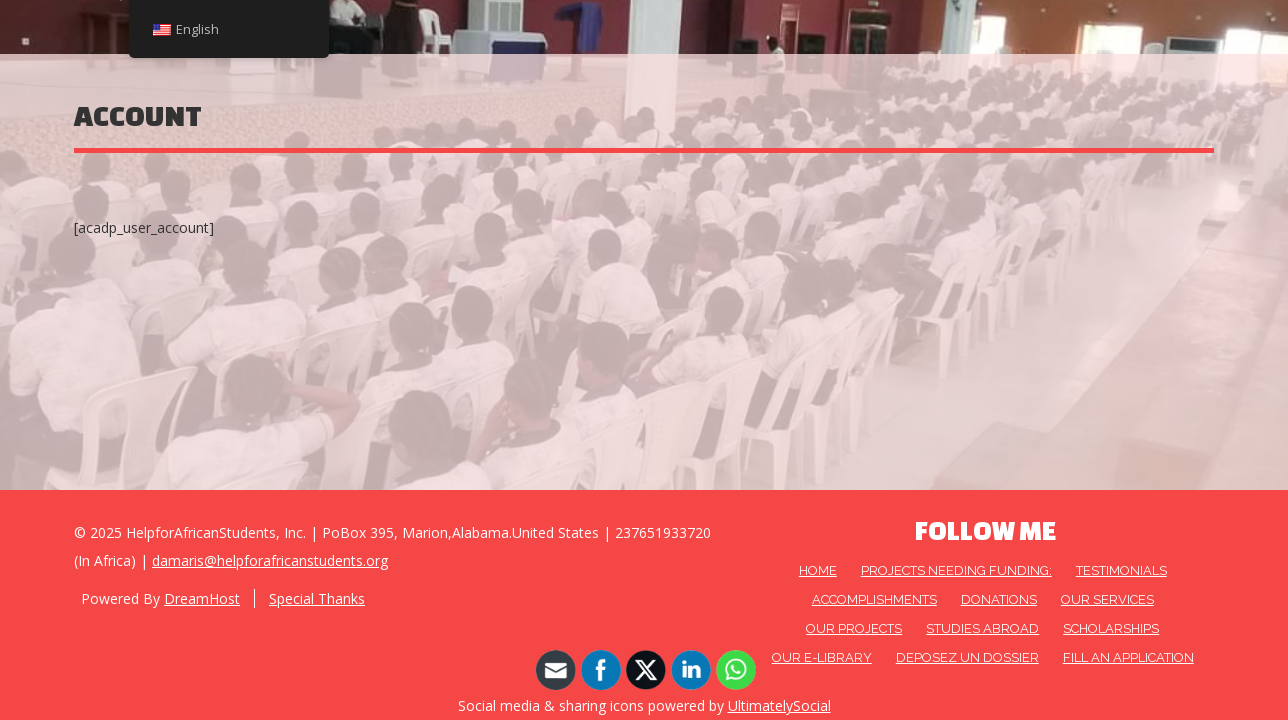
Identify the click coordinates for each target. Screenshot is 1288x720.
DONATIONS (999, 599)
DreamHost (202, 598)
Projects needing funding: (956, 570)
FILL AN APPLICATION (1128, 657)
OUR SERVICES (1107, 599)
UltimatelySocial (779, 705)
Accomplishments (874, 599)
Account (138, 115)
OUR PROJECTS (854, 628)
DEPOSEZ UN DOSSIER (967, 657)
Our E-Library (822, 657)
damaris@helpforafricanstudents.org (270, 560)
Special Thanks (317, 598)
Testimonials (1121, 570)
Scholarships (1111, 628)
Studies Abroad (982, 628)
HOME (818, 570)
